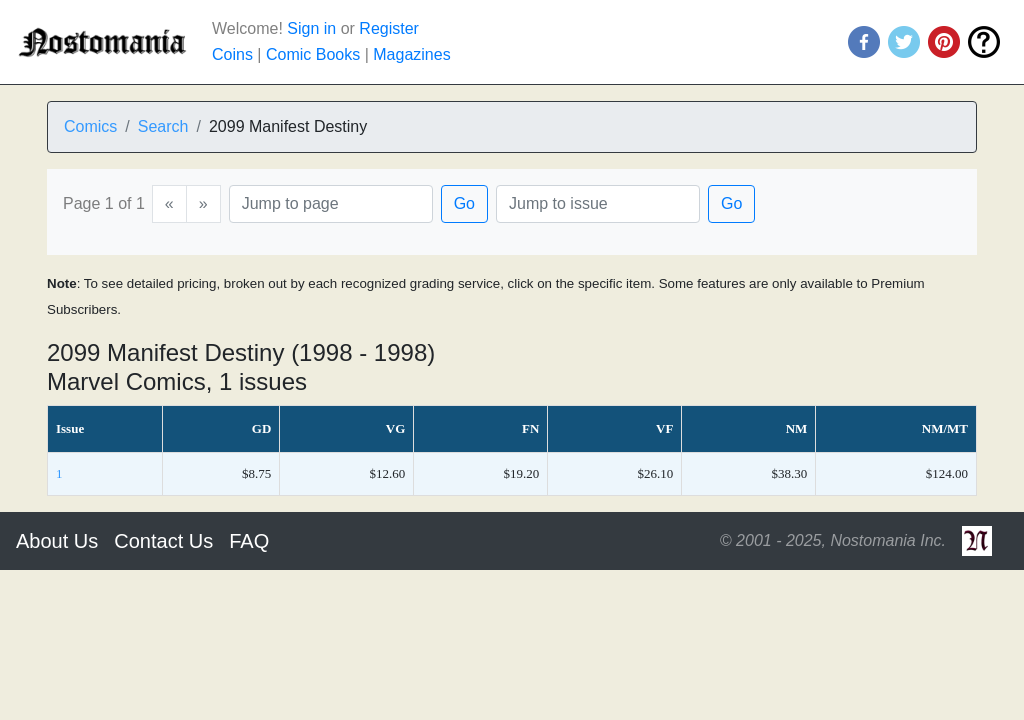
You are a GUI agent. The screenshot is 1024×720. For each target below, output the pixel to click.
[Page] (331, 204)
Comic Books (313, 54)
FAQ (249, 541)
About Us (57, 541)
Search (163, 126)
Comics (90, 126)
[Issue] (598, 204)
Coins (232, 54)
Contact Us (163, 541)
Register (389, 28)
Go (464, 203)
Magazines (411, 54)
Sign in (311, 28)
